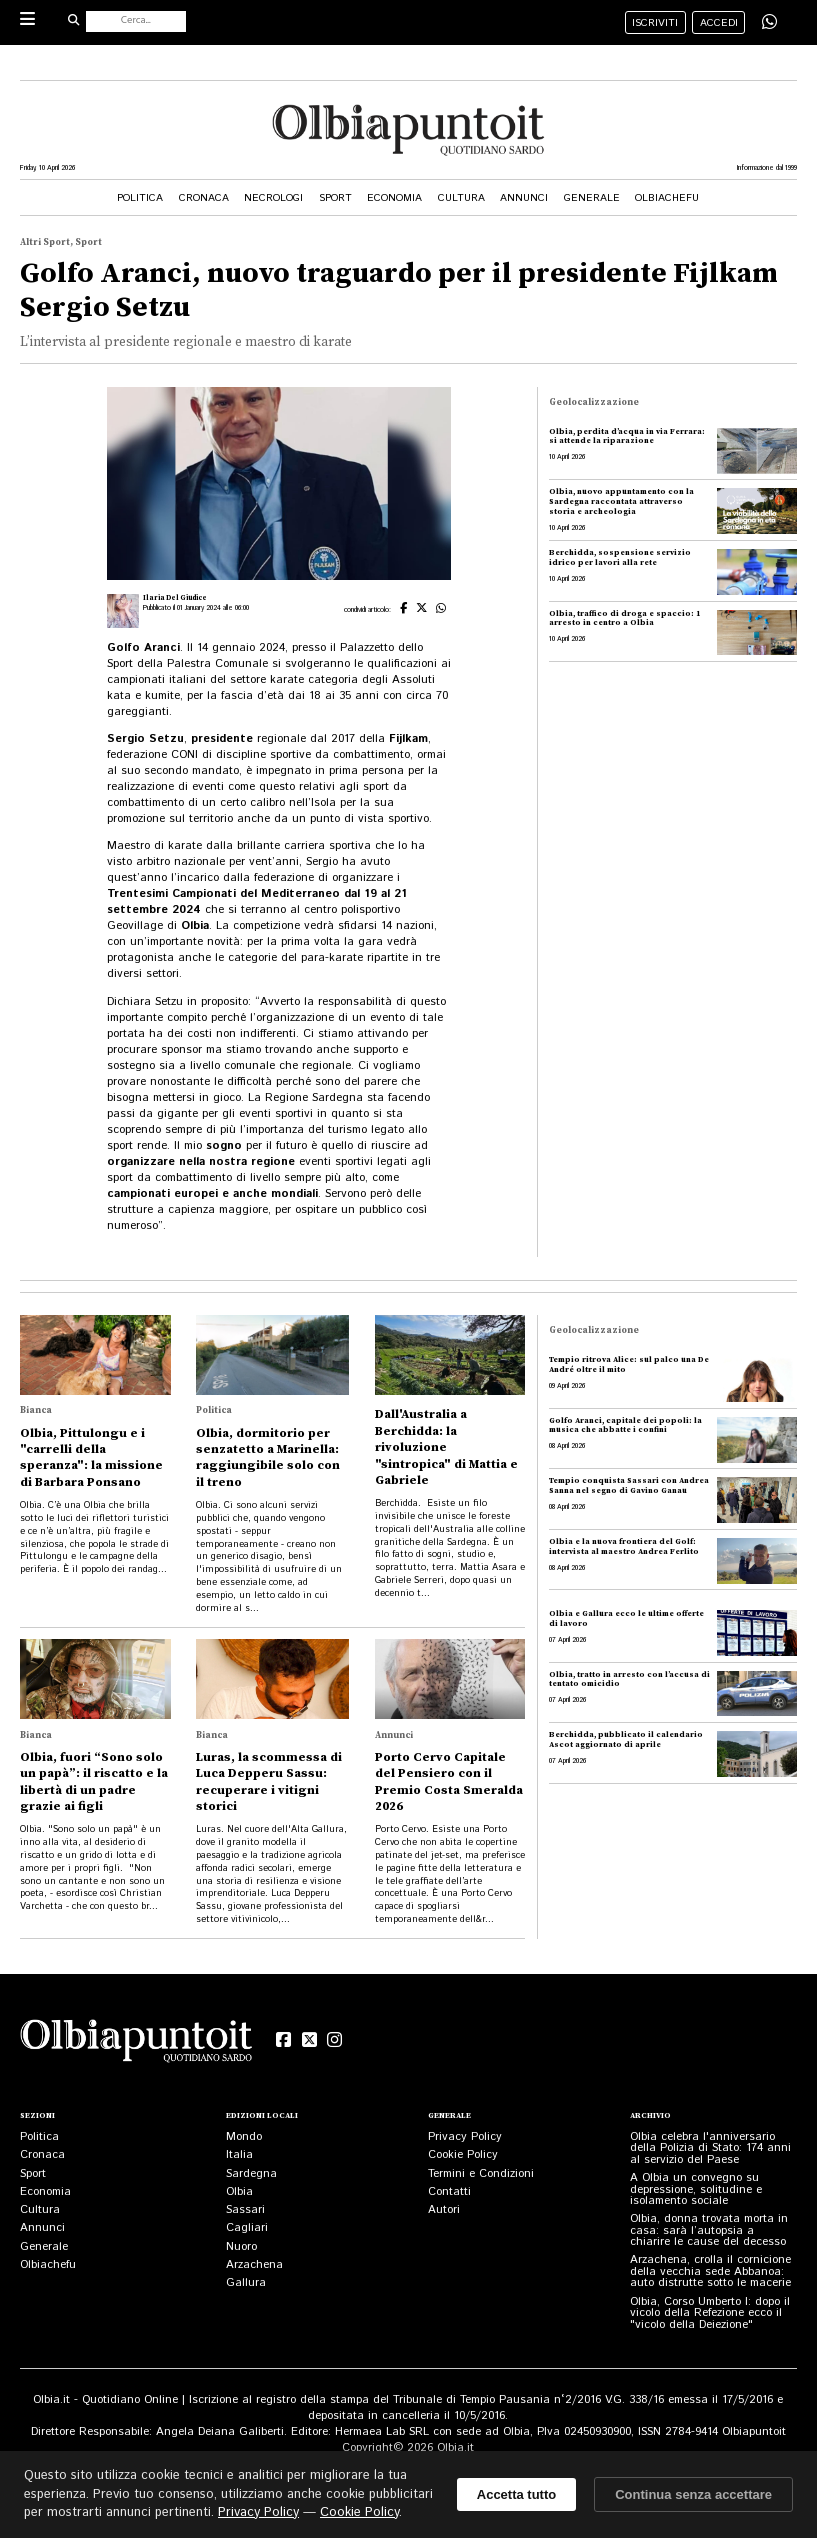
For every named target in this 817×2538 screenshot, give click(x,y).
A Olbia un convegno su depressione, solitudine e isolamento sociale (696, 2189)
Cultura (461, 198)
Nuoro (241, 2246)
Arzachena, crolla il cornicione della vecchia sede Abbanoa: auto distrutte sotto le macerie (710, 2271)
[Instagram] (334, 2040)
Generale (592, 198)
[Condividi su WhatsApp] (769, 21)
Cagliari (247, 2227)
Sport (335, 198)
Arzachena (254, 2264)
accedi (719, 23)
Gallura (246, 2282)
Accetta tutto (516, 2494)
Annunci (524, 198)
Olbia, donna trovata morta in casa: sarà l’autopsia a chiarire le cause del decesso (709, 2230)
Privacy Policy (465, 2136)
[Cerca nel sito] (136, 21)
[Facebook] (283, 2040)
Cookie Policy (463, 2154)
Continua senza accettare (693, 2494)
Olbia (239, 2191)
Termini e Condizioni (481, 2173)
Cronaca (204, 198)
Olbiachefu (667, 198)
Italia (239, 2154)
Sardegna (251, 2173)
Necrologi (273, 198)
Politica (140, 198)
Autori (444, 2209)
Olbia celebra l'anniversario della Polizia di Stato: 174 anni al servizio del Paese (710, 2148)
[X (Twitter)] (309, 2040)
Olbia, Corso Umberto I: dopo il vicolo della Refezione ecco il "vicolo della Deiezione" (710, 2313)
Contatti (449, 2191)
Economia (394, 198)
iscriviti (655, 23)
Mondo (244, 2136)
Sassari (245, 2209)
